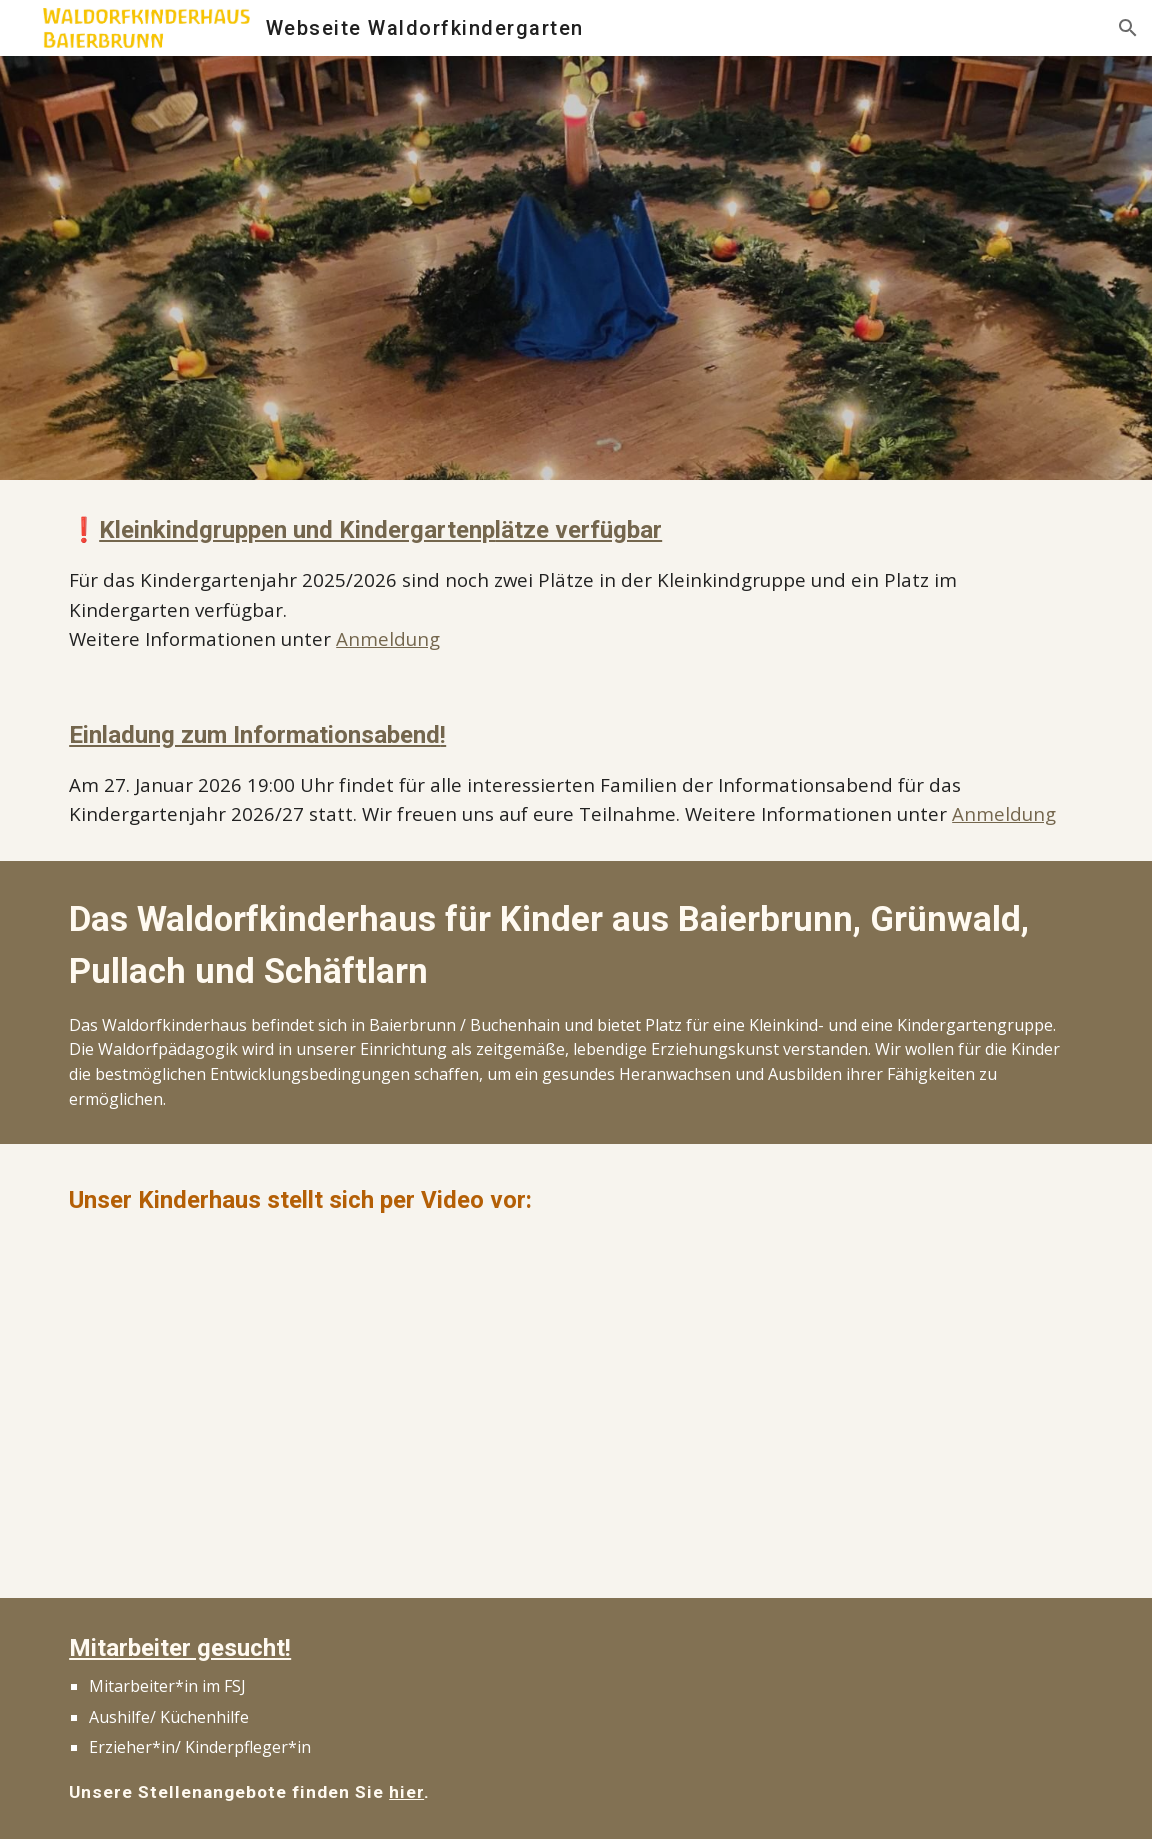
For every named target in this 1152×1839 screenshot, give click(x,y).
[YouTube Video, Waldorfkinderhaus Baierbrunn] (312, 1404)
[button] (1128, 28)
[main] (576, 582)
